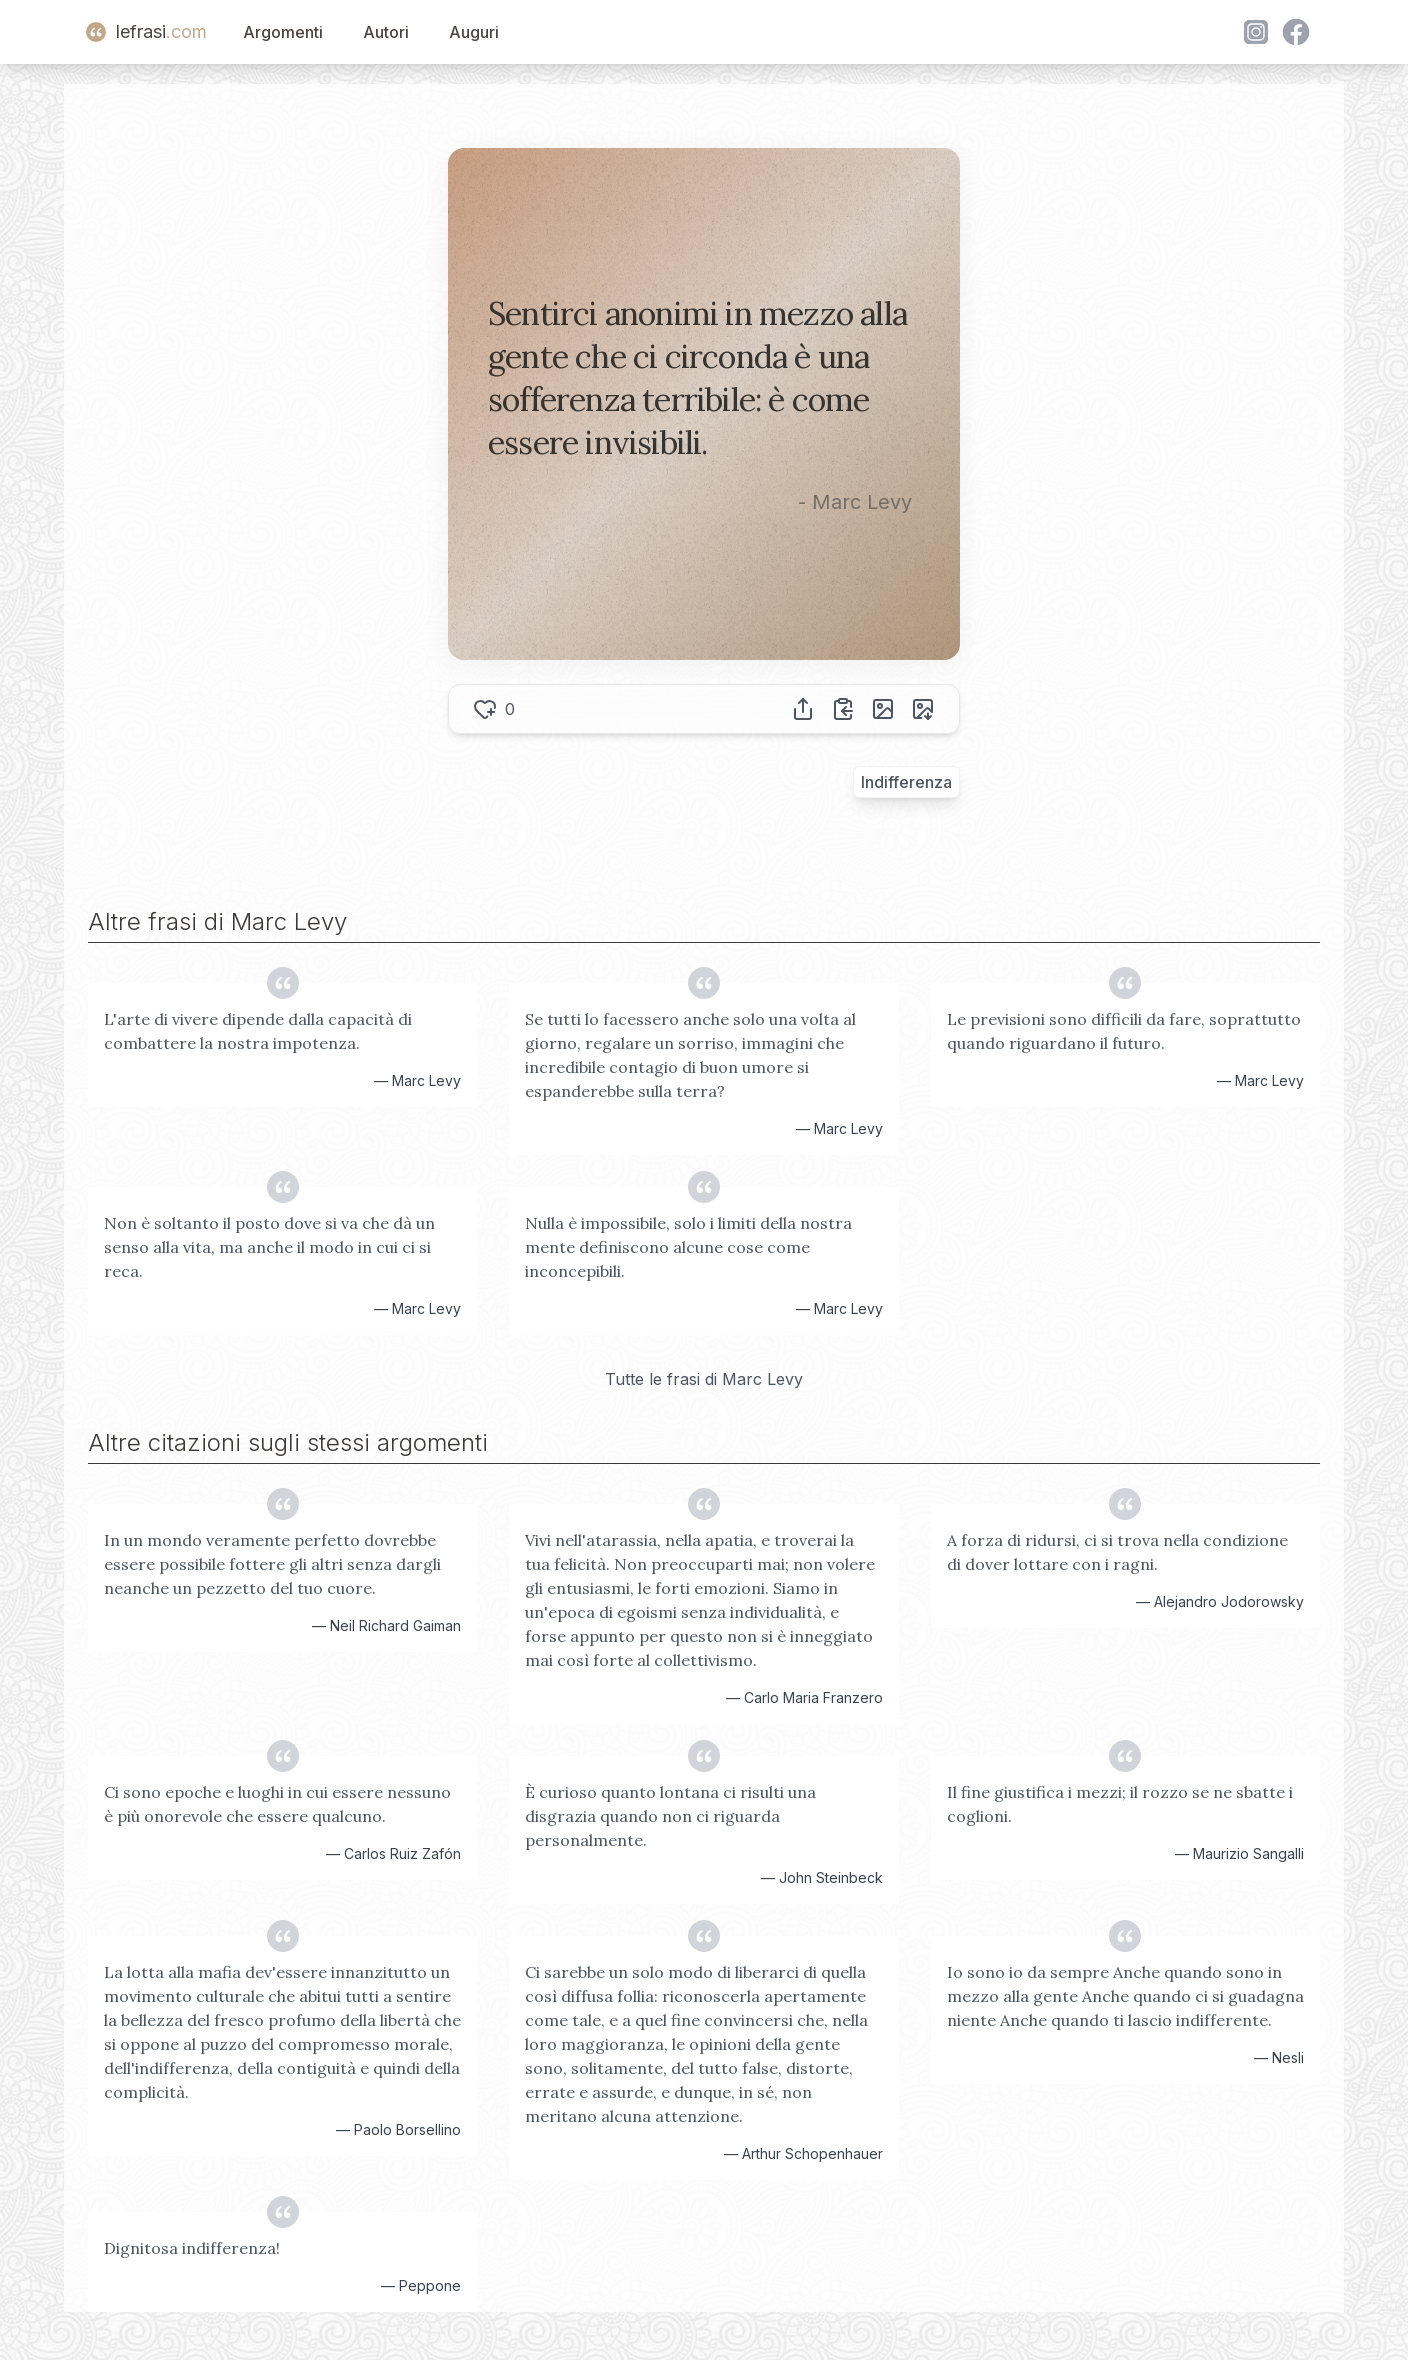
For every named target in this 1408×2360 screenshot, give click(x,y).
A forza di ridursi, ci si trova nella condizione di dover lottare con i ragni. (1117, 1552)
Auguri (474, 32)
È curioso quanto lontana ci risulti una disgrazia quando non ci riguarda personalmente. (670, 1816)
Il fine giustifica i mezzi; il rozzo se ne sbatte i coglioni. (1120, 1804)
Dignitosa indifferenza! (192, 2248)
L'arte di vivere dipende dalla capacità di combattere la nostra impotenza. (258, 1031)
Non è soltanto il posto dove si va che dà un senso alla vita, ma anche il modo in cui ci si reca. (269, 1247)
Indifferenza (906, 782)
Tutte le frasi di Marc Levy (704, 1379)
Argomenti (283, 32)
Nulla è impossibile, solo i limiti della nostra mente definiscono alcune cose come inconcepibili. (688, 1247)
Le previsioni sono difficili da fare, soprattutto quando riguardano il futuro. (1124, 1031)
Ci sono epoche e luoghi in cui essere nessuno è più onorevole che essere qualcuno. (277, 1804)
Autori (386, 32)
